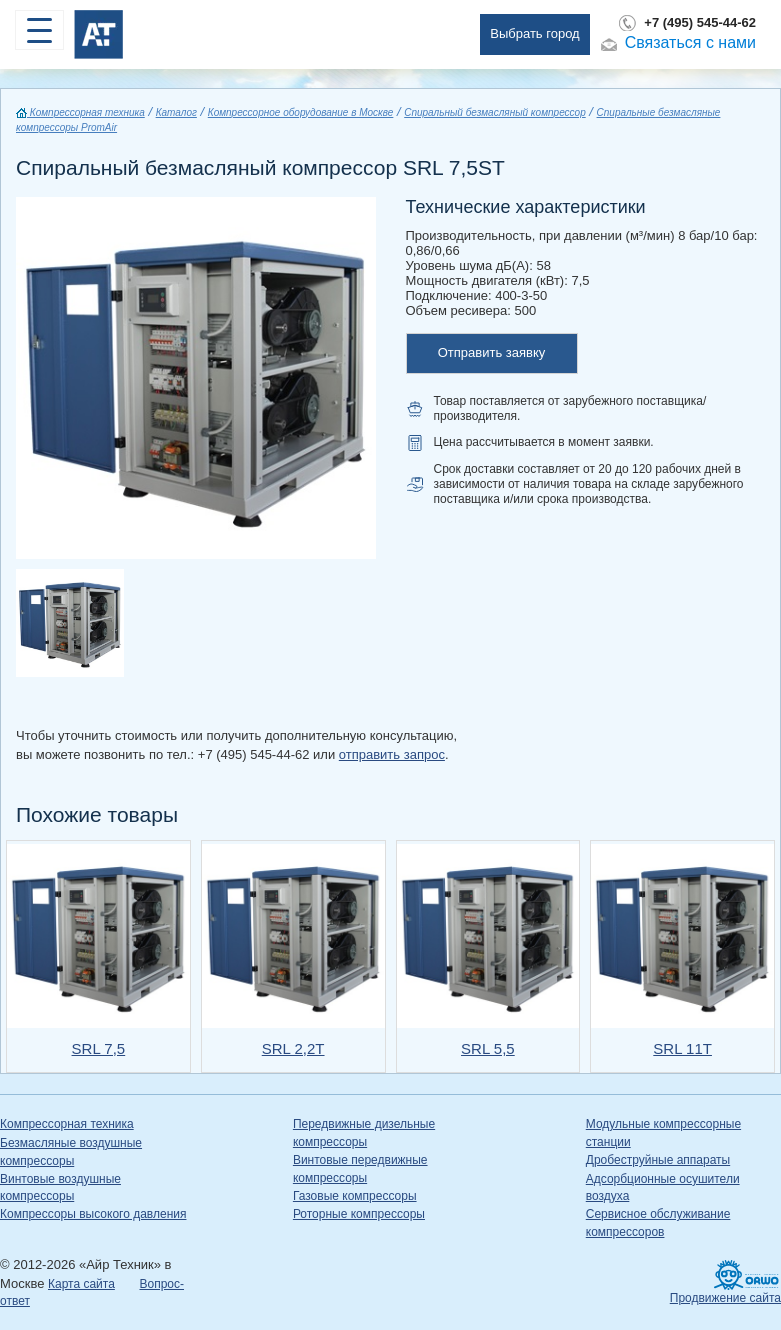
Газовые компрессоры (355, 1196)
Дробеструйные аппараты (658, 1160)
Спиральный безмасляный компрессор (495, 112)
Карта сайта (81, 1284)
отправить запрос (392, 754)
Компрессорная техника (80, 112)
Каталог (176, 112)
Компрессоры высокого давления (93, 1214)
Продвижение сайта (725, 1298)
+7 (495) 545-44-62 (700, 22)
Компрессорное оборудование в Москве (301, 112)
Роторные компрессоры (359, 1214)
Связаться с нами (690, 42)
